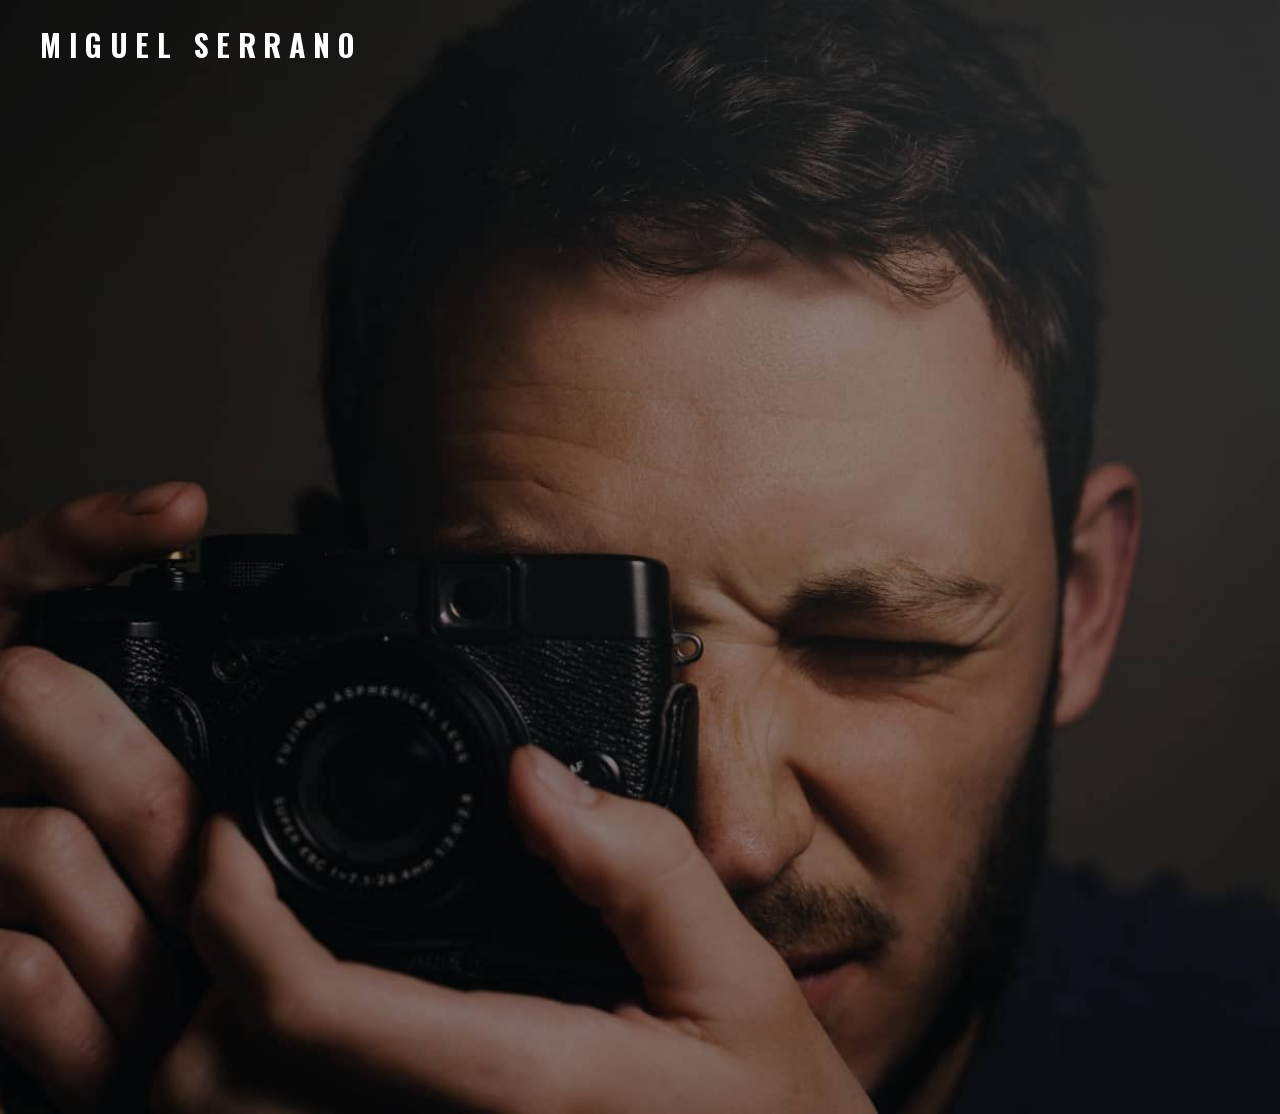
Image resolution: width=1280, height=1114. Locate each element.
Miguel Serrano (200, 44)
